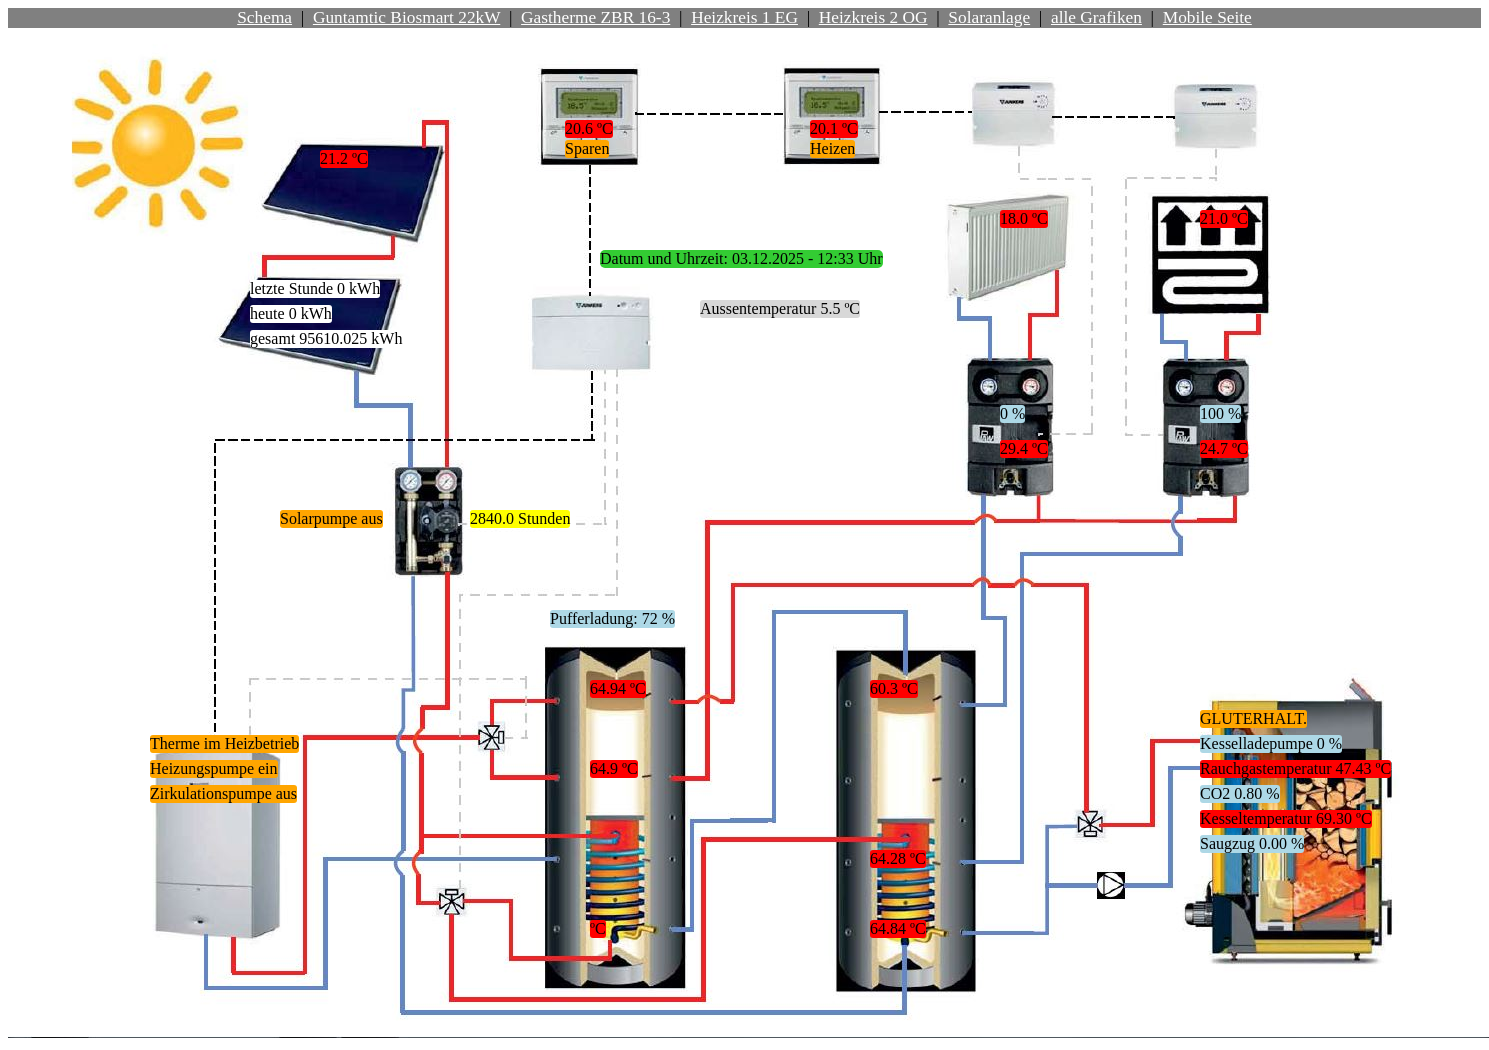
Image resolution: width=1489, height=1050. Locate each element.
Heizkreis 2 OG (873, 17)
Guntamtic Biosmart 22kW (406, 17)
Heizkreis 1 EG (744, 17)
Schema (264, 17)
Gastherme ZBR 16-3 (595, 17)
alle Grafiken (1096, 17)
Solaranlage (989, 17)
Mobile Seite (1207, 17)
